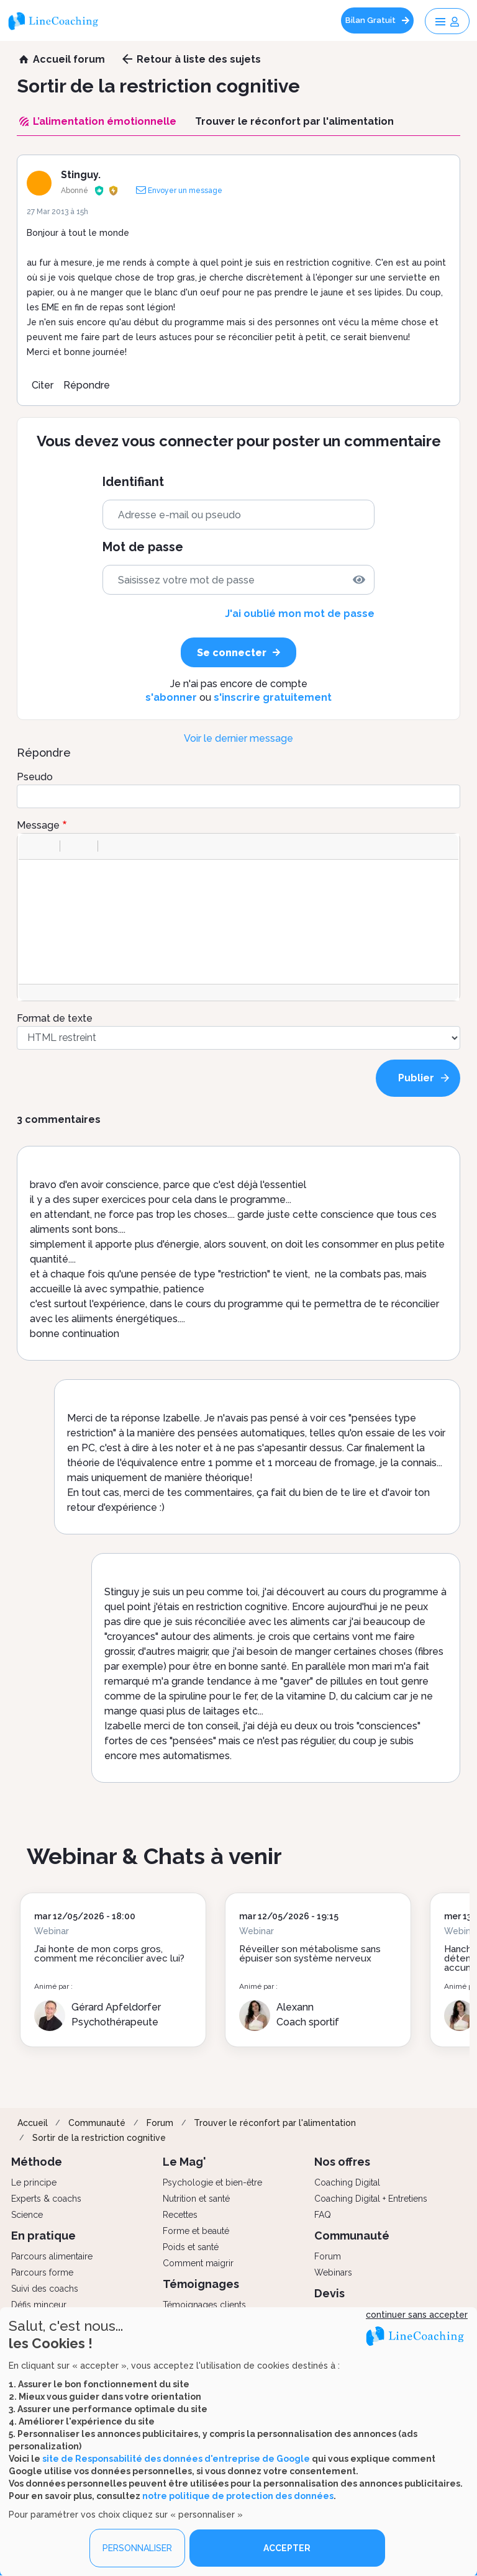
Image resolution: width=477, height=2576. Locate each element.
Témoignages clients (204, 2305)
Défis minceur (38, 2305)
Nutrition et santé (196, 2199)
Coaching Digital (347, 2182)
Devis (329, 2293)
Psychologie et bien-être (212, 2182)
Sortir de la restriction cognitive (99, 2138)
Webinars (333, 2272)
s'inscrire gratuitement (273, 697)
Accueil (32, 2123)
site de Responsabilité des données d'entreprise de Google (176, 2459)
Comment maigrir (198, 2263)
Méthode (36, 2161)
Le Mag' (184, 2161)
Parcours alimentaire (52, 2256)
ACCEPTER (287, 2548)
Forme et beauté (196, 2231)
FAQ (322, 2215)
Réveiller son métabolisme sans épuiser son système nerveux (310, 1953)
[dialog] (238, 2441)
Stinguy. (81, 175)
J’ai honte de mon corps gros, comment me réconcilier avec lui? (109, 1953)
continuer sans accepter (417, 2315)
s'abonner (171, 697)
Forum (160, 2123)
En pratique (43, 2235)
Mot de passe (142, 547)
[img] (359, 579)
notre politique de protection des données (238, 2496)
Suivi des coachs (44, 2289)
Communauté (96, 2123)
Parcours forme (42, 2272)
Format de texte (55, 1018)
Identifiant (133, 482)
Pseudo (35, 777)
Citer (42, 385)
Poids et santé (191, 2247)
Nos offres (342, 2161)
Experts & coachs (46, 2199)
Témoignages (201, 2283)
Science (27, 2215)
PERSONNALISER (137, 2548)
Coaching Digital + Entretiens (370, 2199)
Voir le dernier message (238, 738)
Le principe (34, 2182)
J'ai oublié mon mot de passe (300, 613)
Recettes (180, 2215)
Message (38, 825)
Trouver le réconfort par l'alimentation (275, 2123)
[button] (32, 846)
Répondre (86, 385)
